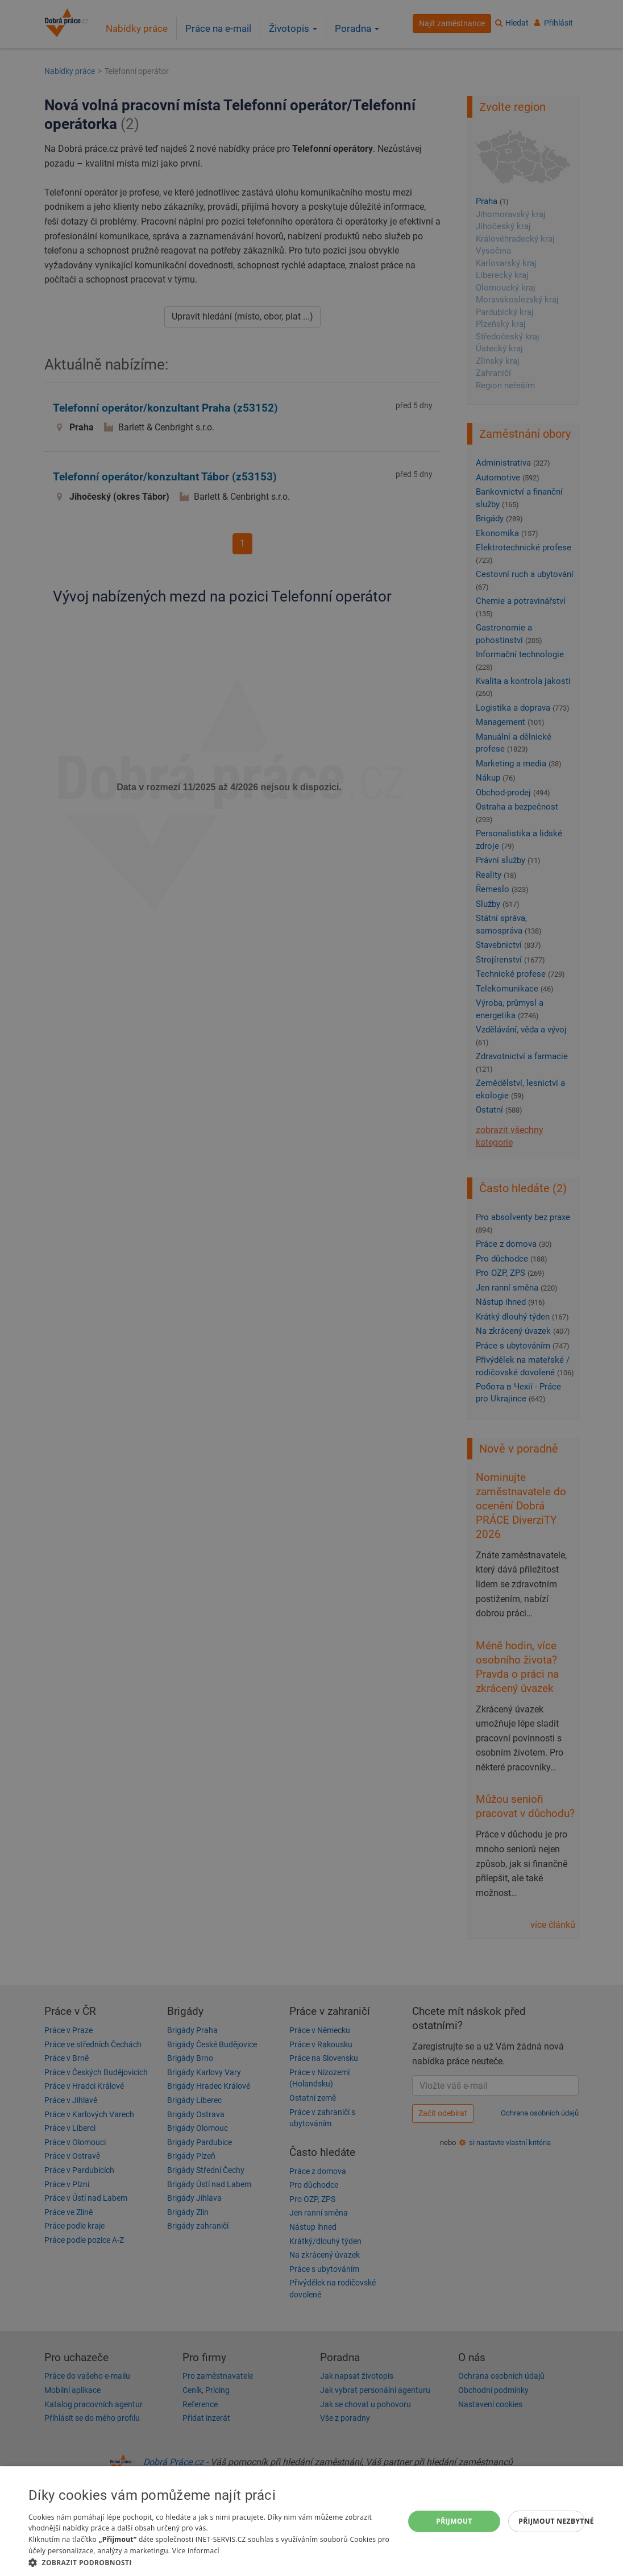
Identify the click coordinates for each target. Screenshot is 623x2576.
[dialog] (311, 2521)
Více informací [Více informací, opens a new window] (195, 2551)
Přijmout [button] (454, 2521)
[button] (210, 2562)
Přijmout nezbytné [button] (551, 2521)
